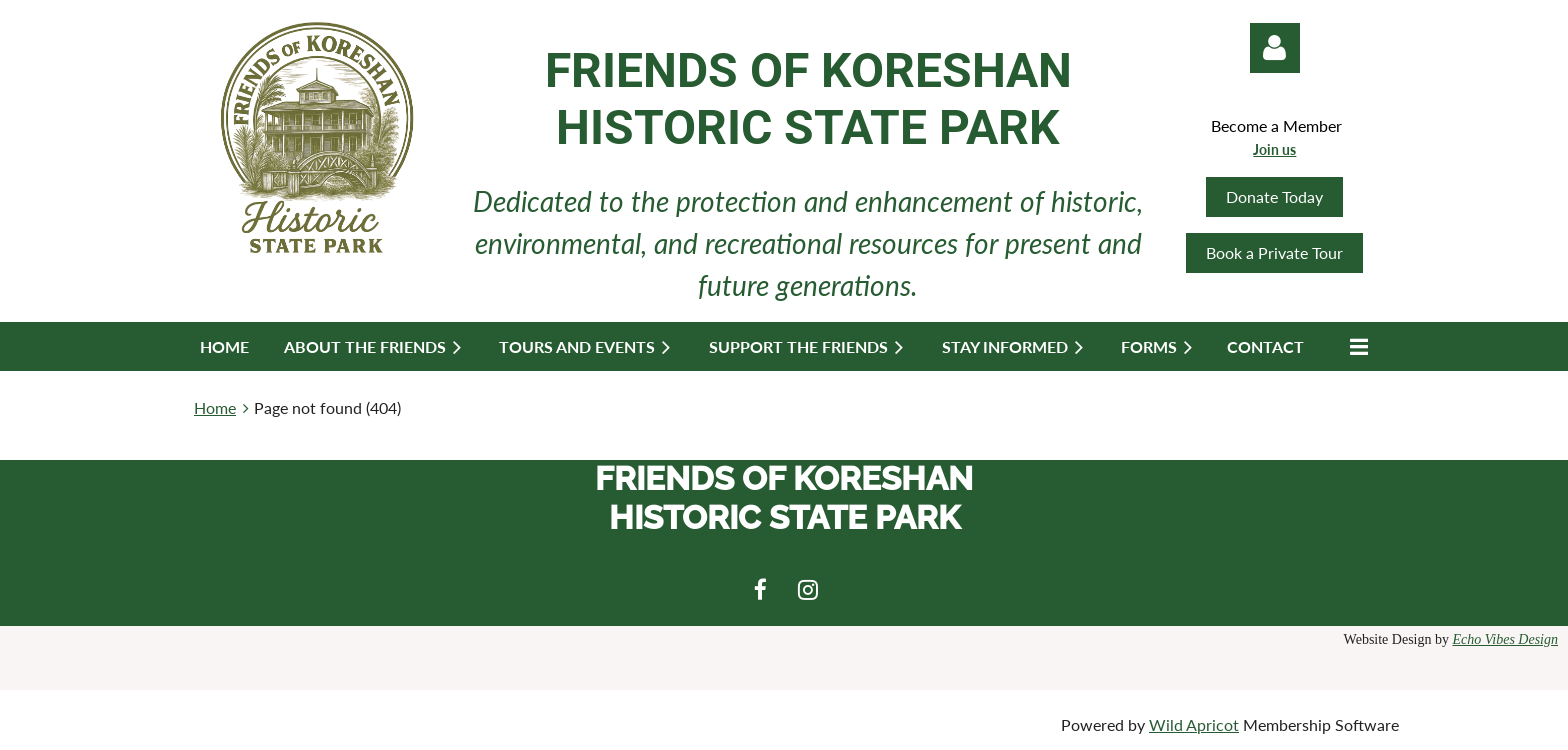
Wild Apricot (1194, 724)
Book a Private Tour (1274, 252)
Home (215, 407)
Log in (1275, 48)
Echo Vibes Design (1506, 639)
